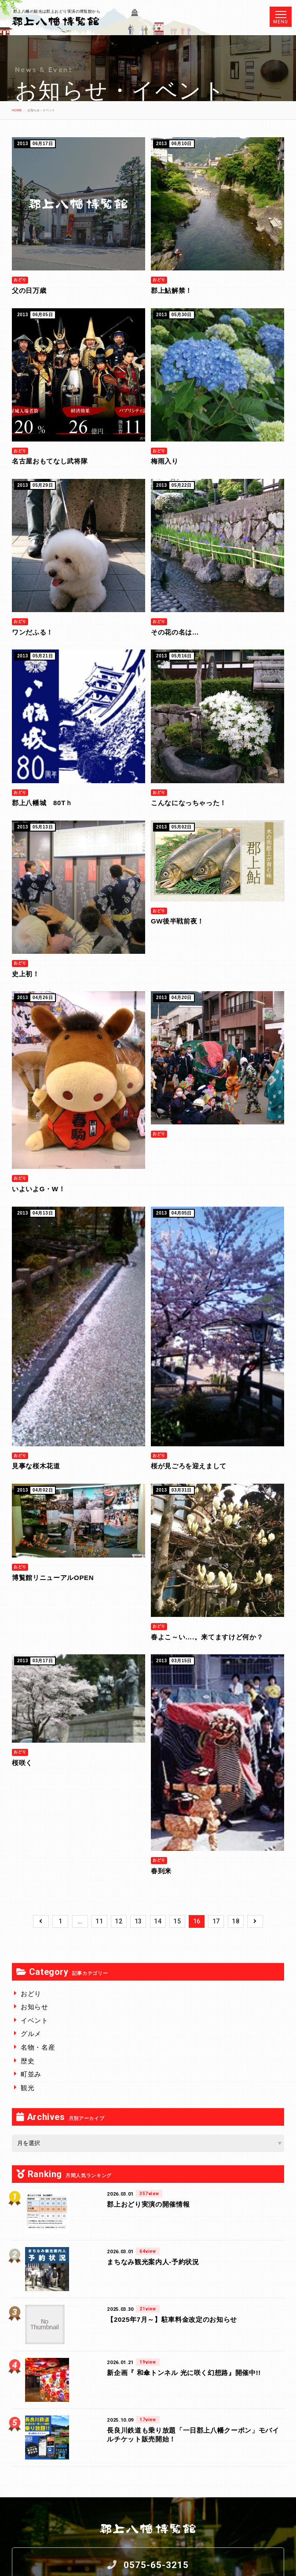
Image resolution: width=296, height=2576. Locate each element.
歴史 (27, 2061)
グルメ (31, 2033)
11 (99, 1921)
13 (138, 1921)
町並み (31, 2074)
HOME (17, 110)
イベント (34, 2020)
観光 (27, 2087)
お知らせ (34, 2006)
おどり (31, 1993)
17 (216, 1921)
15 (177, 1921)
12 (118, 1921)
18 (235, 1921)
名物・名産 (38, 2047)
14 (157, 1921)
